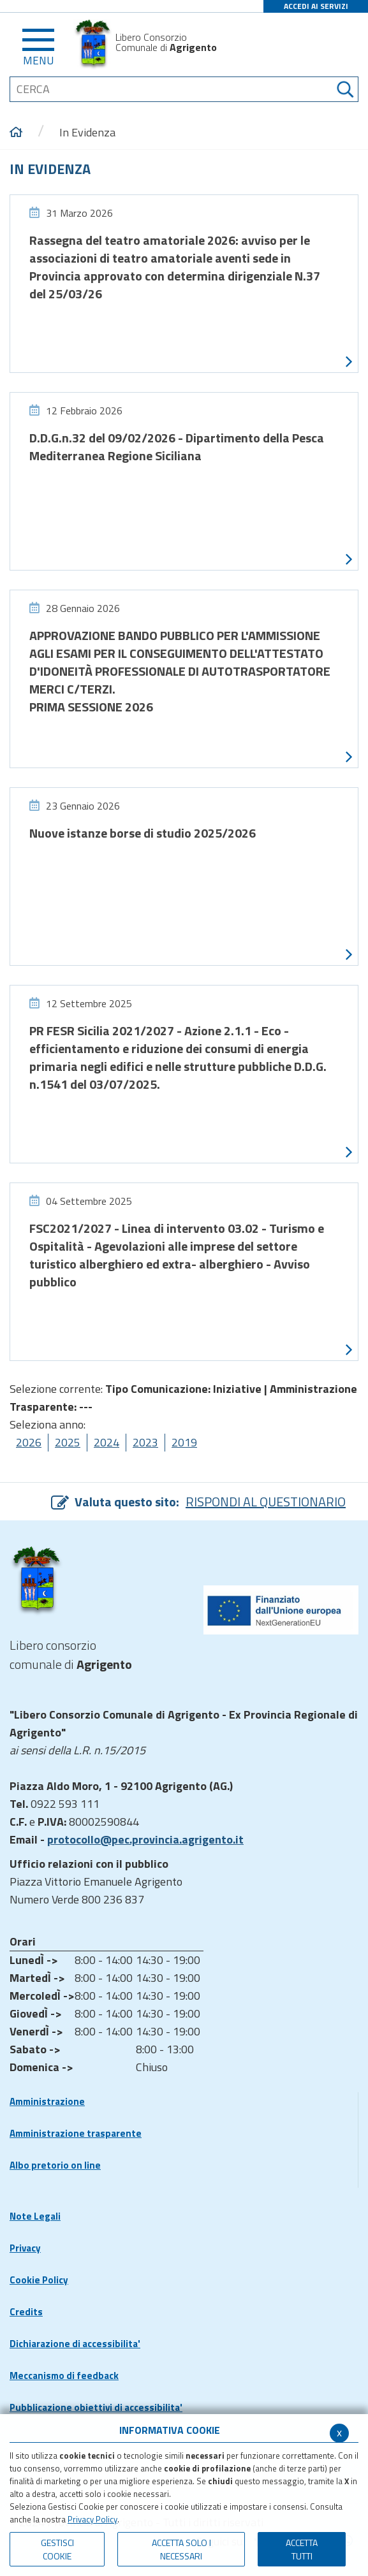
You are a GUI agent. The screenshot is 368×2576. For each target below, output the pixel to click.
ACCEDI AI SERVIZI (316, 6)
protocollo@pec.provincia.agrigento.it (145, 1839)
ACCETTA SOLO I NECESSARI (181, 2549)
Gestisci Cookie (57, 2549)
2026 (28, 1442)
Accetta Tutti (302, 2549)
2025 (67, 1442)
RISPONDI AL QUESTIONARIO (266, 1501)
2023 (145, 1442)
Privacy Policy (92, 2519)
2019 (184, 1442)
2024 (106, 1442)
